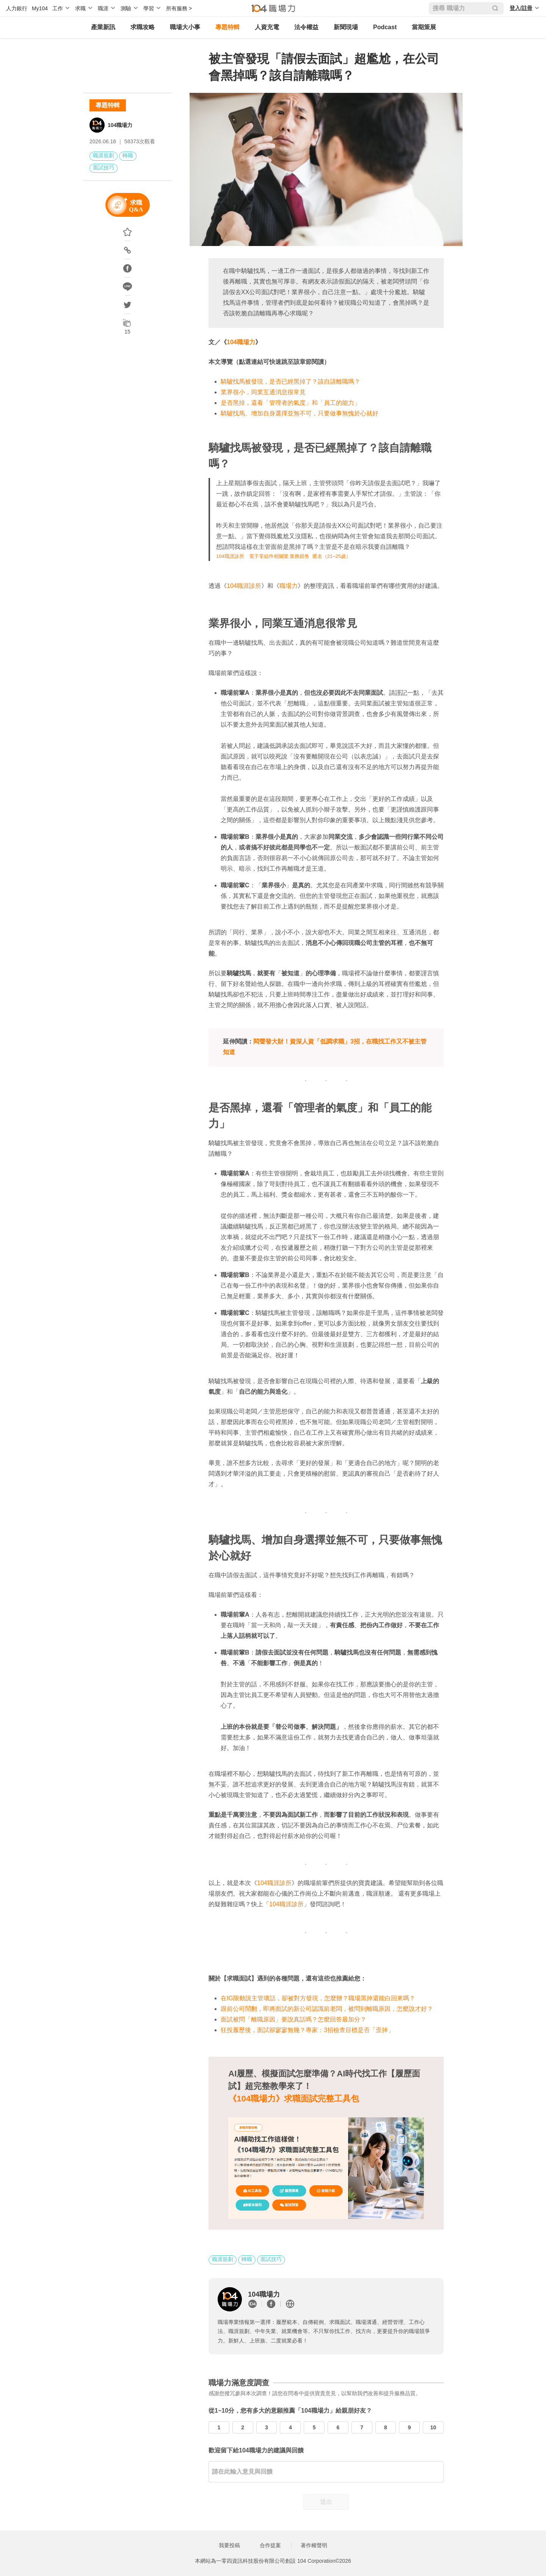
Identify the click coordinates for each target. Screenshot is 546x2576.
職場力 (288, 586)
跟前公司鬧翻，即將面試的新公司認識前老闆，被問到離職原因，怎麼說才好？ (327, 2009)
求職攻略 (142, 27)
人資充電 (267, 27)
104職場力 (120, 125)
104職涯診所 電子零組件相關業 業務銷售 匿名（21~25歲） (283, 556)
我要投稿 (229, 2545)
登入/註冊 (521, 8)
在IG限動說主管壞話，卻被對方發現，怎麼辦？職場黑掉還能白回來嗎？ (318, 1998)
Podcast (385, 27)
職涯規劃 (103, 155)
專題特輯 (227, 27)
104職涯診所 (244, 586)
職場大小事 (185, 27)
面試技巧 (103, 168)
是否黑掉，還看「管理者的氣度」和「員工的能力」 (290, 403)
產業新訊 (103, 27)
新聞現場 (346, 27)
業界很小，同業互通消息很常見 (263, 392)
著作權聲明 (314, 2545)
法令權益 (306, 27)
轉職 (127, 155)
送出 (326, 2502)
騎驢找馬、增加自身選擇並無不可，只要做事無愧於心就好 (299, 413)
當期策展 (424, 27)
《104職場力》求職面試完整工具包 (293, 2098)
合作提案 (270, 2545)
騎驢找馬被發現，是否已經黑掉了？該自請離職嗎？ (290, 381)
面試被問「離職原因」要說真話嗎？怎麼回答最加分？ (293, 2019)
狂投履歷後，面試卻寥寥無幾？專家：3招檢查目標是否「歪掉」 (307, 2030)
